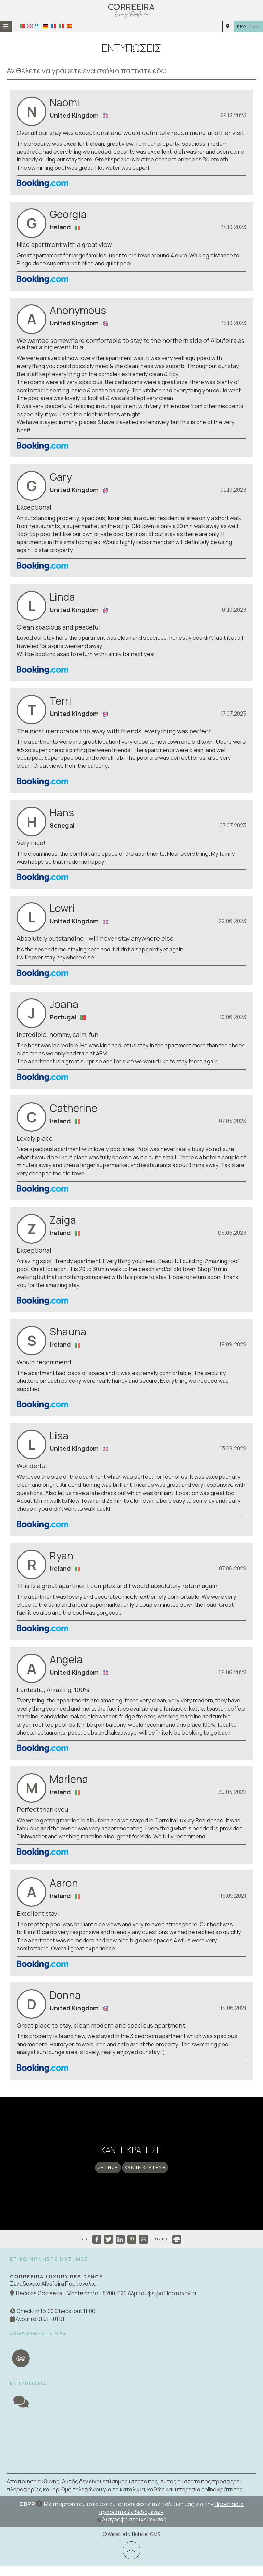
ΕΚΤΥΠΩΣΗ (166, 2249)
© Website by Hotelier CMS (131, 2544)
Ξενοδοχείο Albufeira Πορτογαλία (53, 2294)
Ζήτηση (107, 2176)
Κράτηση (248, 26)
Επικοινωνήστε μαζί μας (49, 2269)
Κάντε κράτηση (146, 2176)
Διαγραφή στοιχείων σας (131, 2529)
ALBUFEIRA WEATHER (131, 2451)
